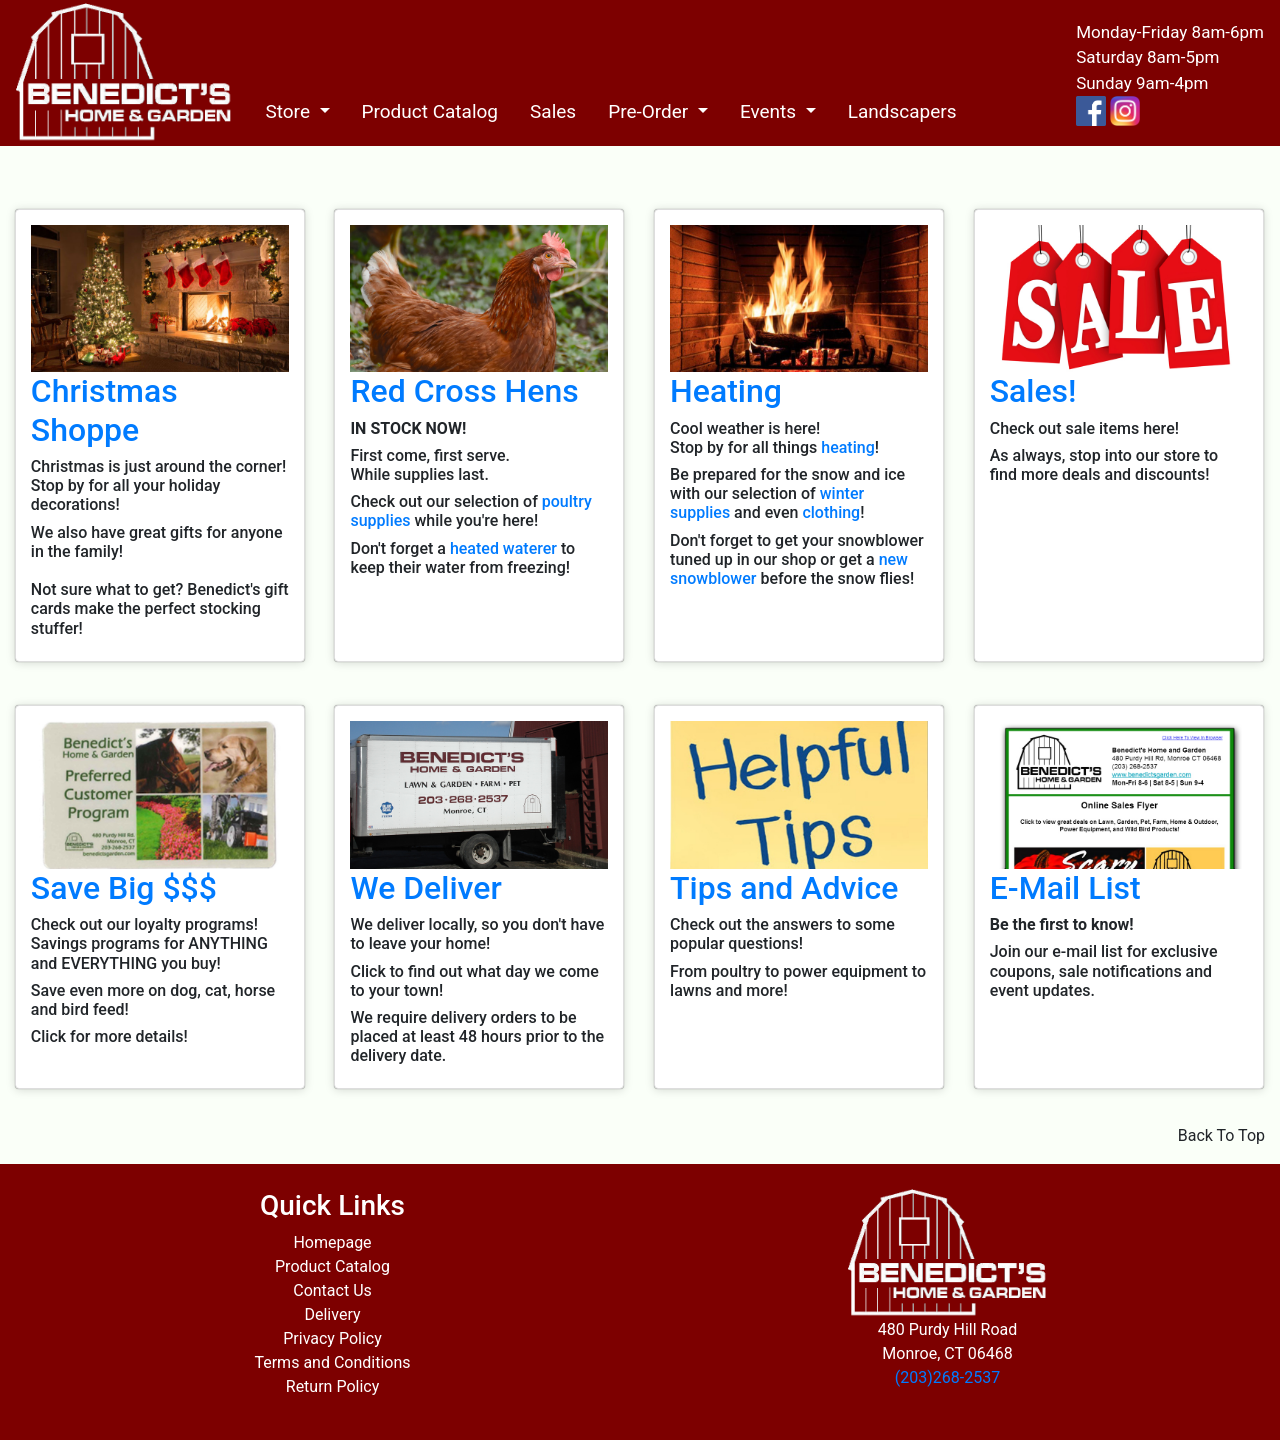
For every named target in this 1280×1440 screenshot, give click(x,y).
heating (847, 447)
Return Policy (332, 1386)
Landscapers (902, 111)
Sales (553, 111)
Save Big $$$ (124, 888)
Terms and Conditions (332, 1362)
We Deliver (425, 888)
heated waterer (503, 548)
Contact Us (332, 1290)
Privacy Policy (332, 1338)
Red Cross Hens (464, 391)
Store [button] (289, 111)
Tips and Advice (784, 888)
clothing (831, 512)
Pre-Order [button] (650, 111)
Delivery (332, 1314)
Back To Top (1221, 1135)
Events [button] (770, 111)
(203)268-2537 (947, 1377)
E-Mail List (1065, 888)
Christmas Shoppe (104, 410)
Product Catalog (430, 111)
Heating (726, 391)
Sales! (1033, 391)
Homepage (332, 1242)
